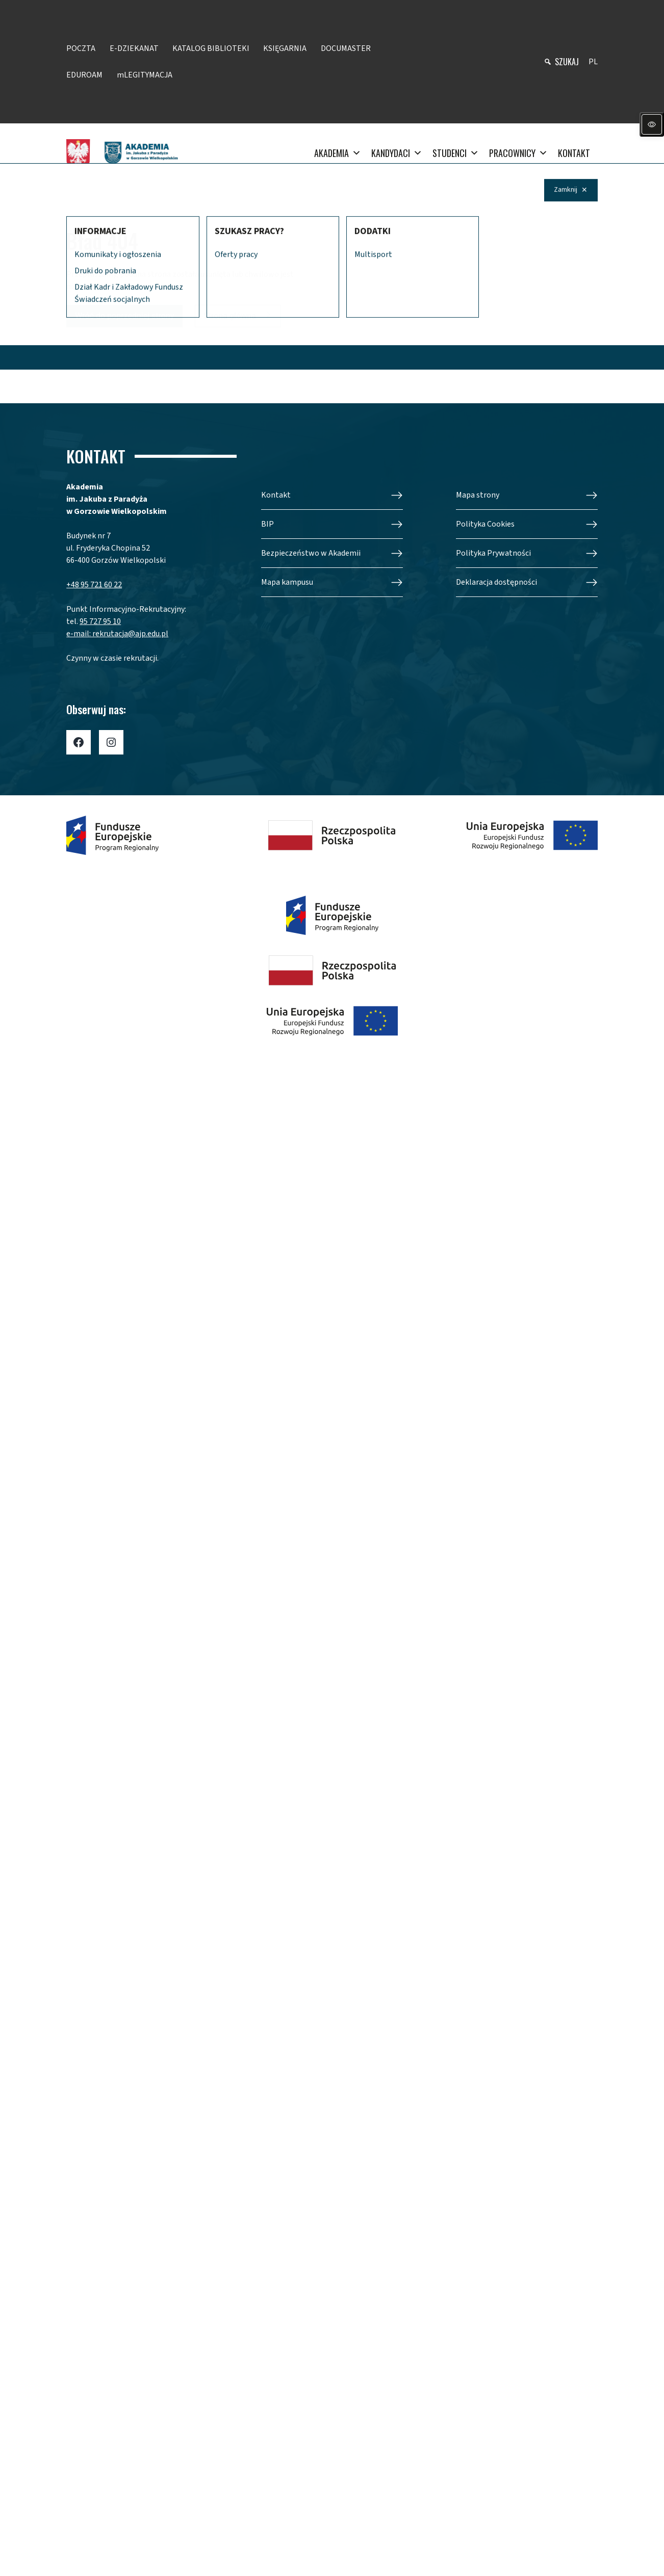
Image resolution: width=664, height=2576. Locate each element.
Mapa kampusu (287, 582)
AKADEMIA (337, 153)
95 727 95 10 (100, 621)
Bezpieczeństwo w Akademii (311, 553)
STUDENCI (455, 153)
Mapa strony (477, 495)
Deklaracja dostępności (496, 582)
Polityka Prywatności (493, 553)
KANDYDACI (396, 153)
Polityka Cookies (485, 524)
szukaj (567, 62)
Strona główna (229, 316)
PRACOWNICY (518, 153)
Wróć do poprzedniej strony (124, 316)
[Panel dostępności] (652, 124)
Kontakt (276, 495)
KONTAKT (574, 153)
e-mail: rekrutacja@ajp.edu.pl (117, 633)
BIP (267, 524)
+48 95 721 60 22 (94, 584)
